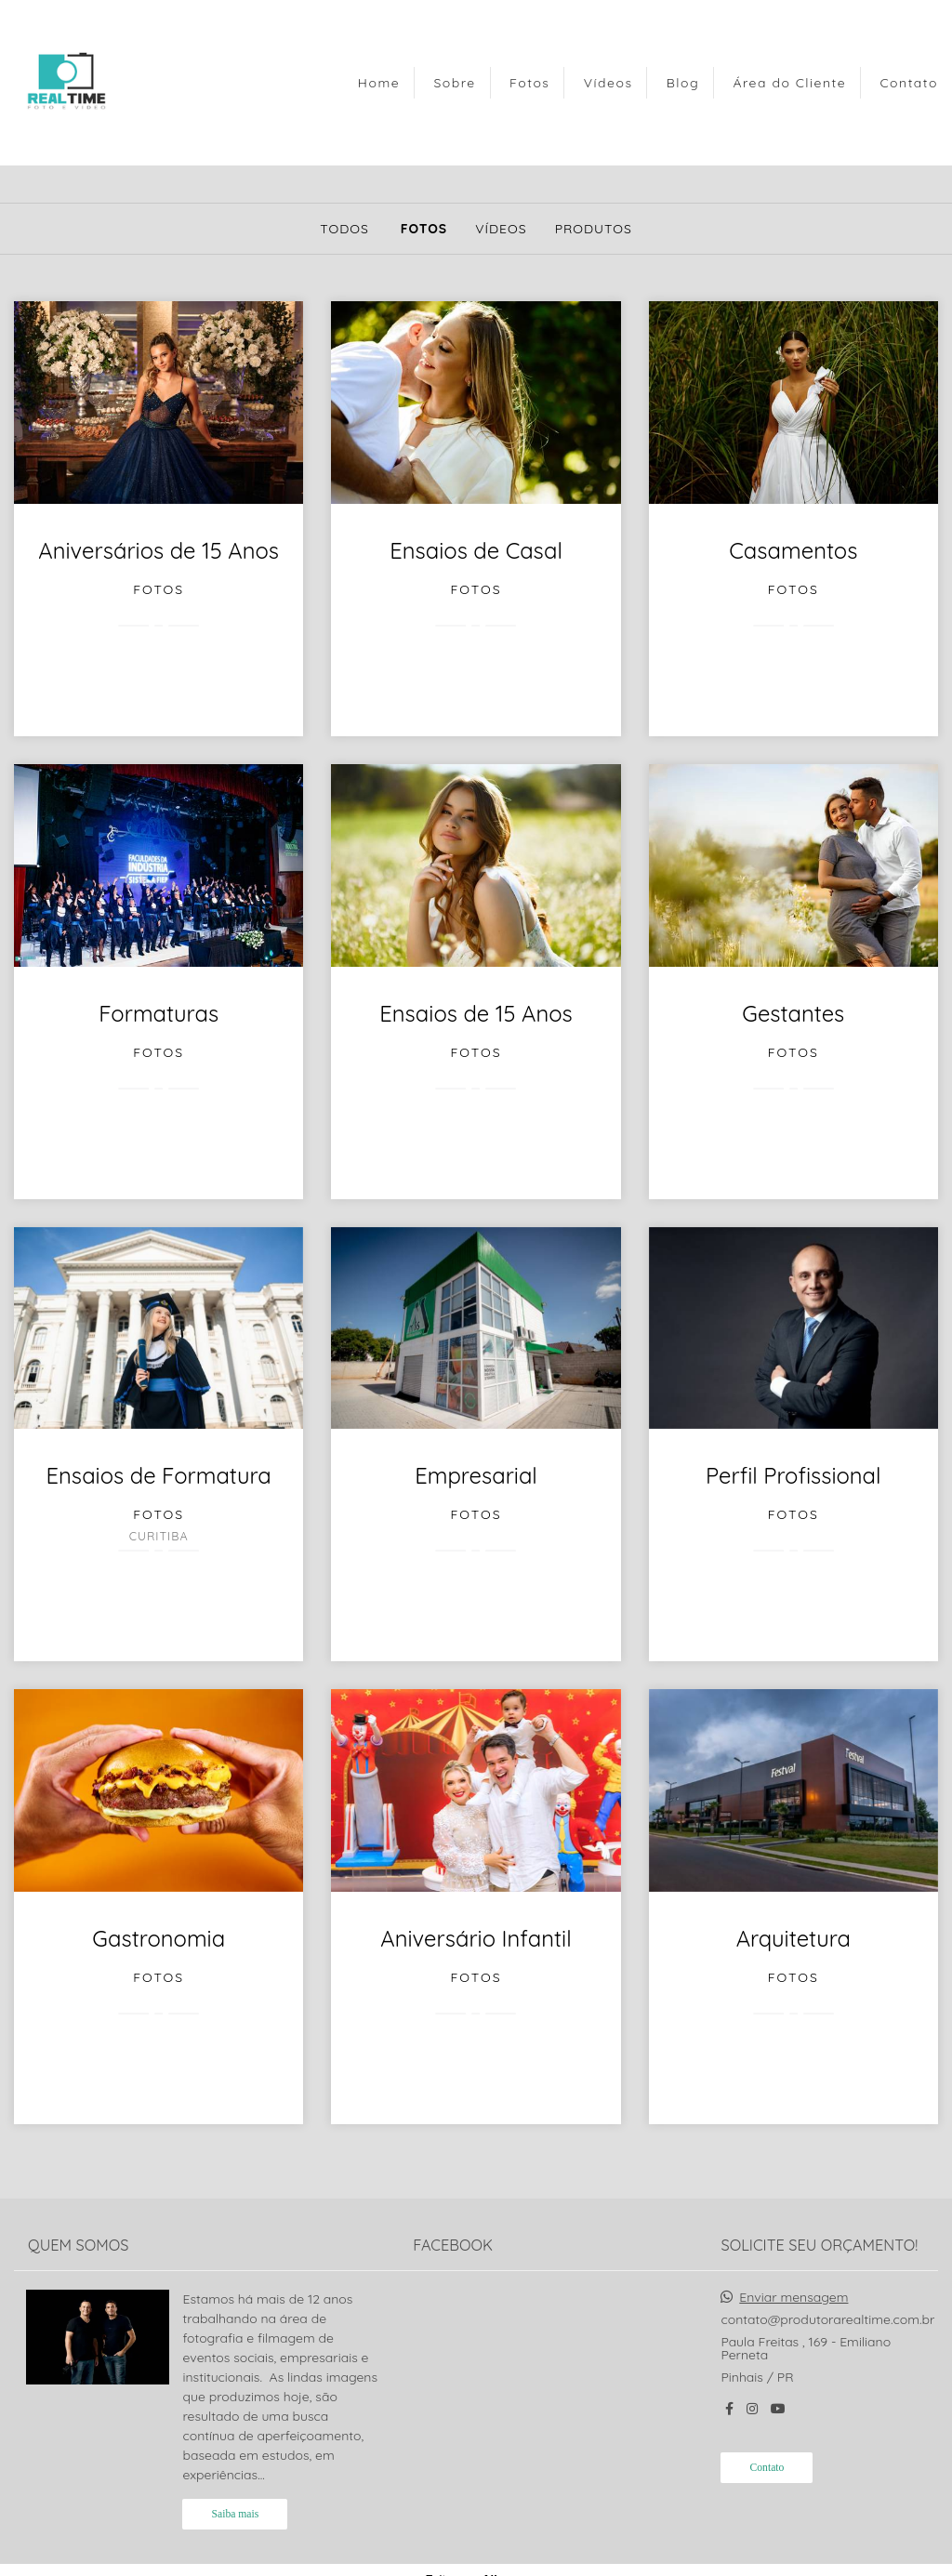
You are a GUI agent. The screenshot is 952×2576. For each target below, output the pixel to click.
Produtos (593, 228)
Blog (683, 82)
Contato (908, 82)
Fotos (529, 82)
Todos (344, 228)
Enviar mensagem (793, 2297)
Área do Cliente (789, 82)
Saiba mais (234, 2514)
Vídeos (608, 82)
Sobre (454, 82)
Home (379, 82)
